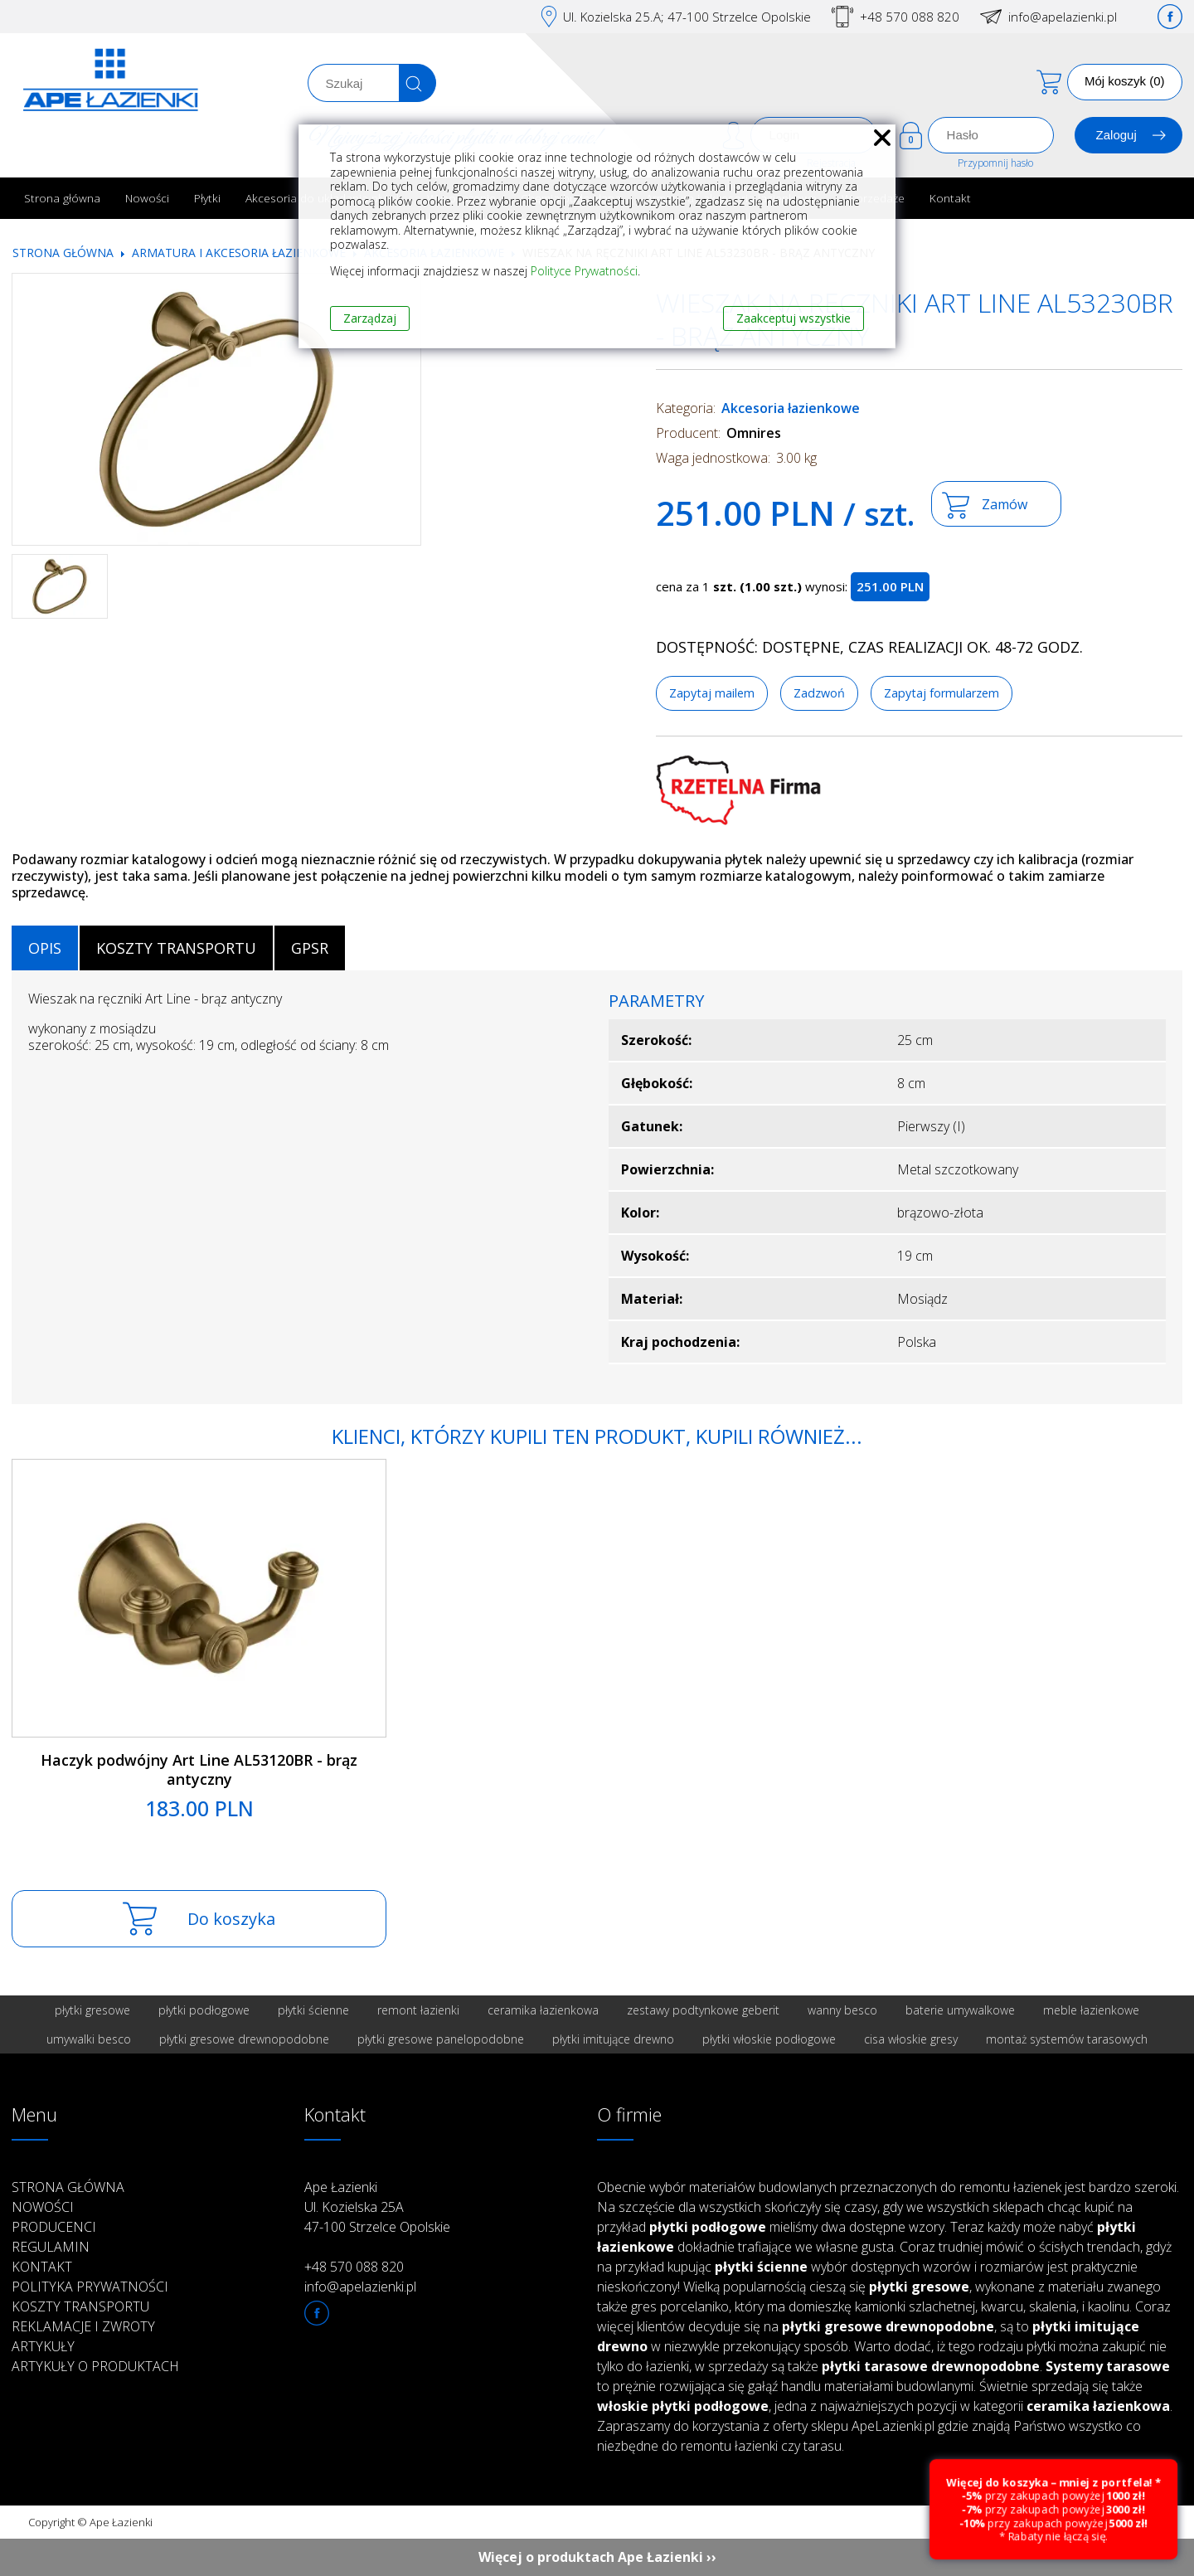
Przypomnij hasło (995, 163)
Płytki (207, 198)
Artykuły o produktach (95, 2366)
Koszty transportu (80, 2306)
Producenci (54, 2227)
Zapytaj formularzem (941, 693)
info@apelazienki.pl (1062, 16)
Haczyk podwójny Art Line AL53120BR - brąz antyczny (199, 1769)
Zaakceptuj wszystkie (793, 318)
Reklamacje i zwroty (83, 2326)
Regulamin (51, 2247)
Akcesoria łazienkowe (790, 408)
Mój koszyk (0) (1125, 81)
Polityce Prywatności (584, 271)
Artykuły (43, 2346)
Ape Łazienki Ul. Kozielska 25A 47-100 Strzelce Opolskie (377, 2207)
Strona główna (62, 198)
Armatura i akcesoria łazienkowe (239, 252)
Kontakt (950, 198)
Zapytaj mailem (712, 693)
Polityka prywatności (90, 2286)
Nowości (147, 198)
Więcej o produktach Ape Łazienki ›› (597, 2557)
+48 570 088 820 (909, 16)
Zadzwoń (819, 693)
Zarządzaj (369, 318)
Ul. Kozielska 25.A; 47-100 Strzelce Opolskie (687, 16)
